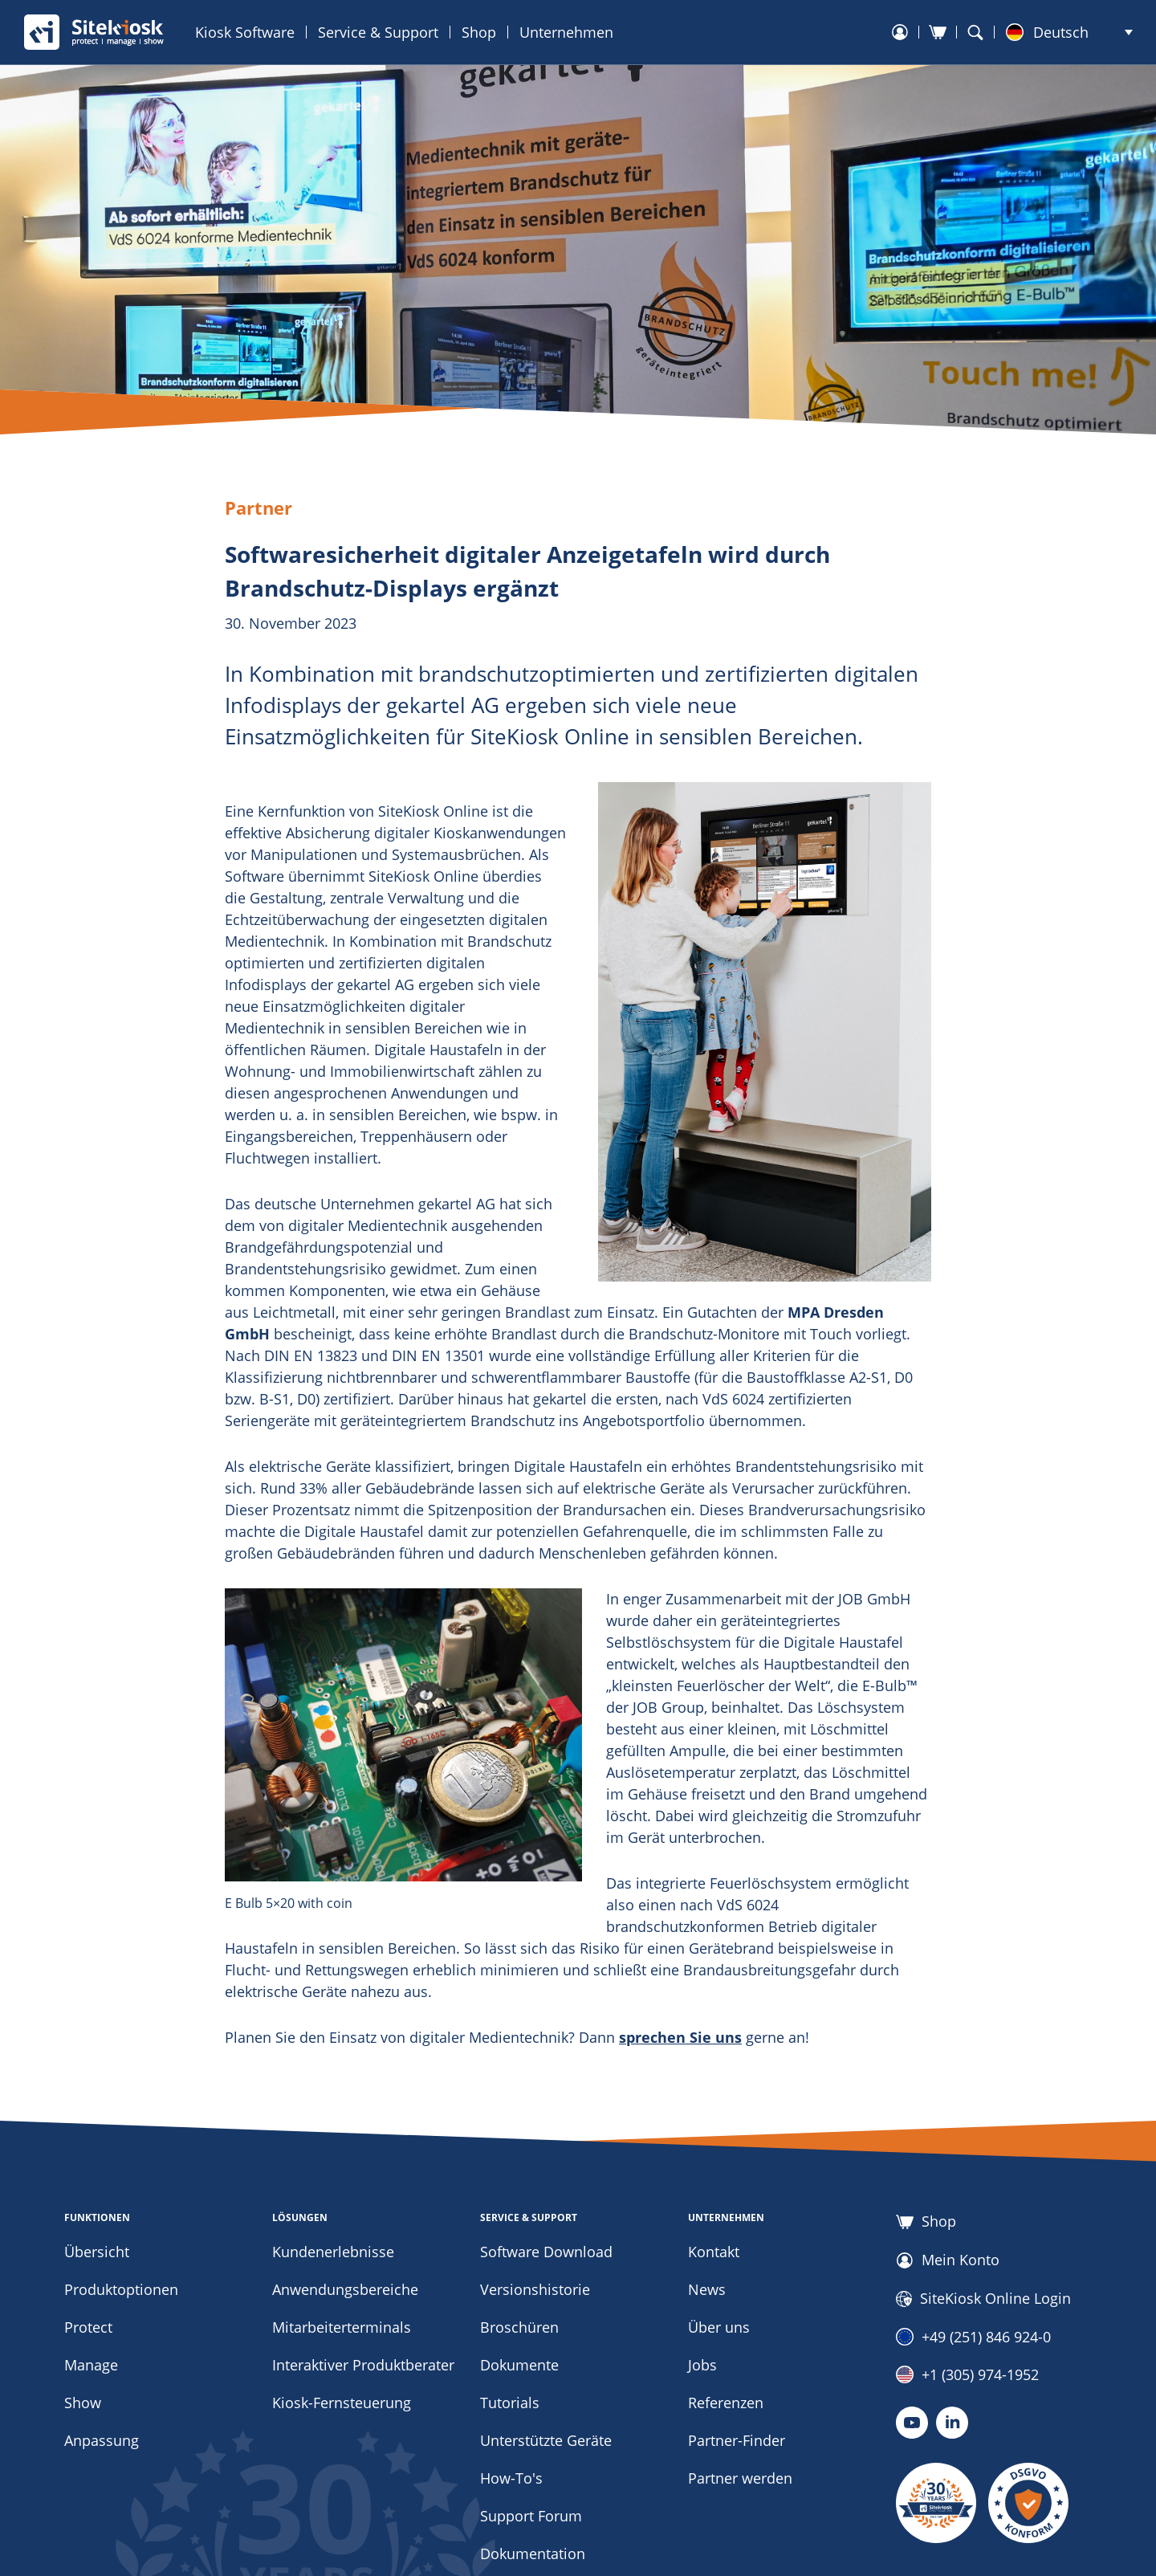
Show (82, 2402)
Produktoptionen (121, 2289)
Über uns (719, 2327)
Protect (88, 2327)
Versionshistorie (535, 2289)
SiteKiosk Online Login (983, 2299)
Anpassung (101, 2440)
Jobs (702, 2364)
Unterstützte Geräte (546, 2440)
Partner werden (740, 2478)
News (707, 2289)
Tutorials (509, 2402)
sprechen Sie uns (680, 2037)
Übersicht (96, 2251)
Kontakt (713, 2251)
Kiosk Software (245, 32)
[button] (1069, 32)
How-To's (511, 2478)
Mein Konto (947, 2260)
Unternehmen (566, 32)
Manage (91, 2364)
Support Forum (531, 2515)
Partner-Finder (736, 2440)
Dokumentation (532, 2553)
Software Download (546, 2251)
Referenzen (725, 2402)
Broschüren (519, 2327)
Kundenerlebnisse (333, 2251)
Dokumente (519, 2364)
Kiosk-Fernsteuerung (341, 2402)
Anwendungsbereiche (345, 2289)
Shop (479, 32)
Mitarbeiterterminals (341, 2327)
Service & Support (378, 32)
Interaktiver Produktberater (363, 2364)
